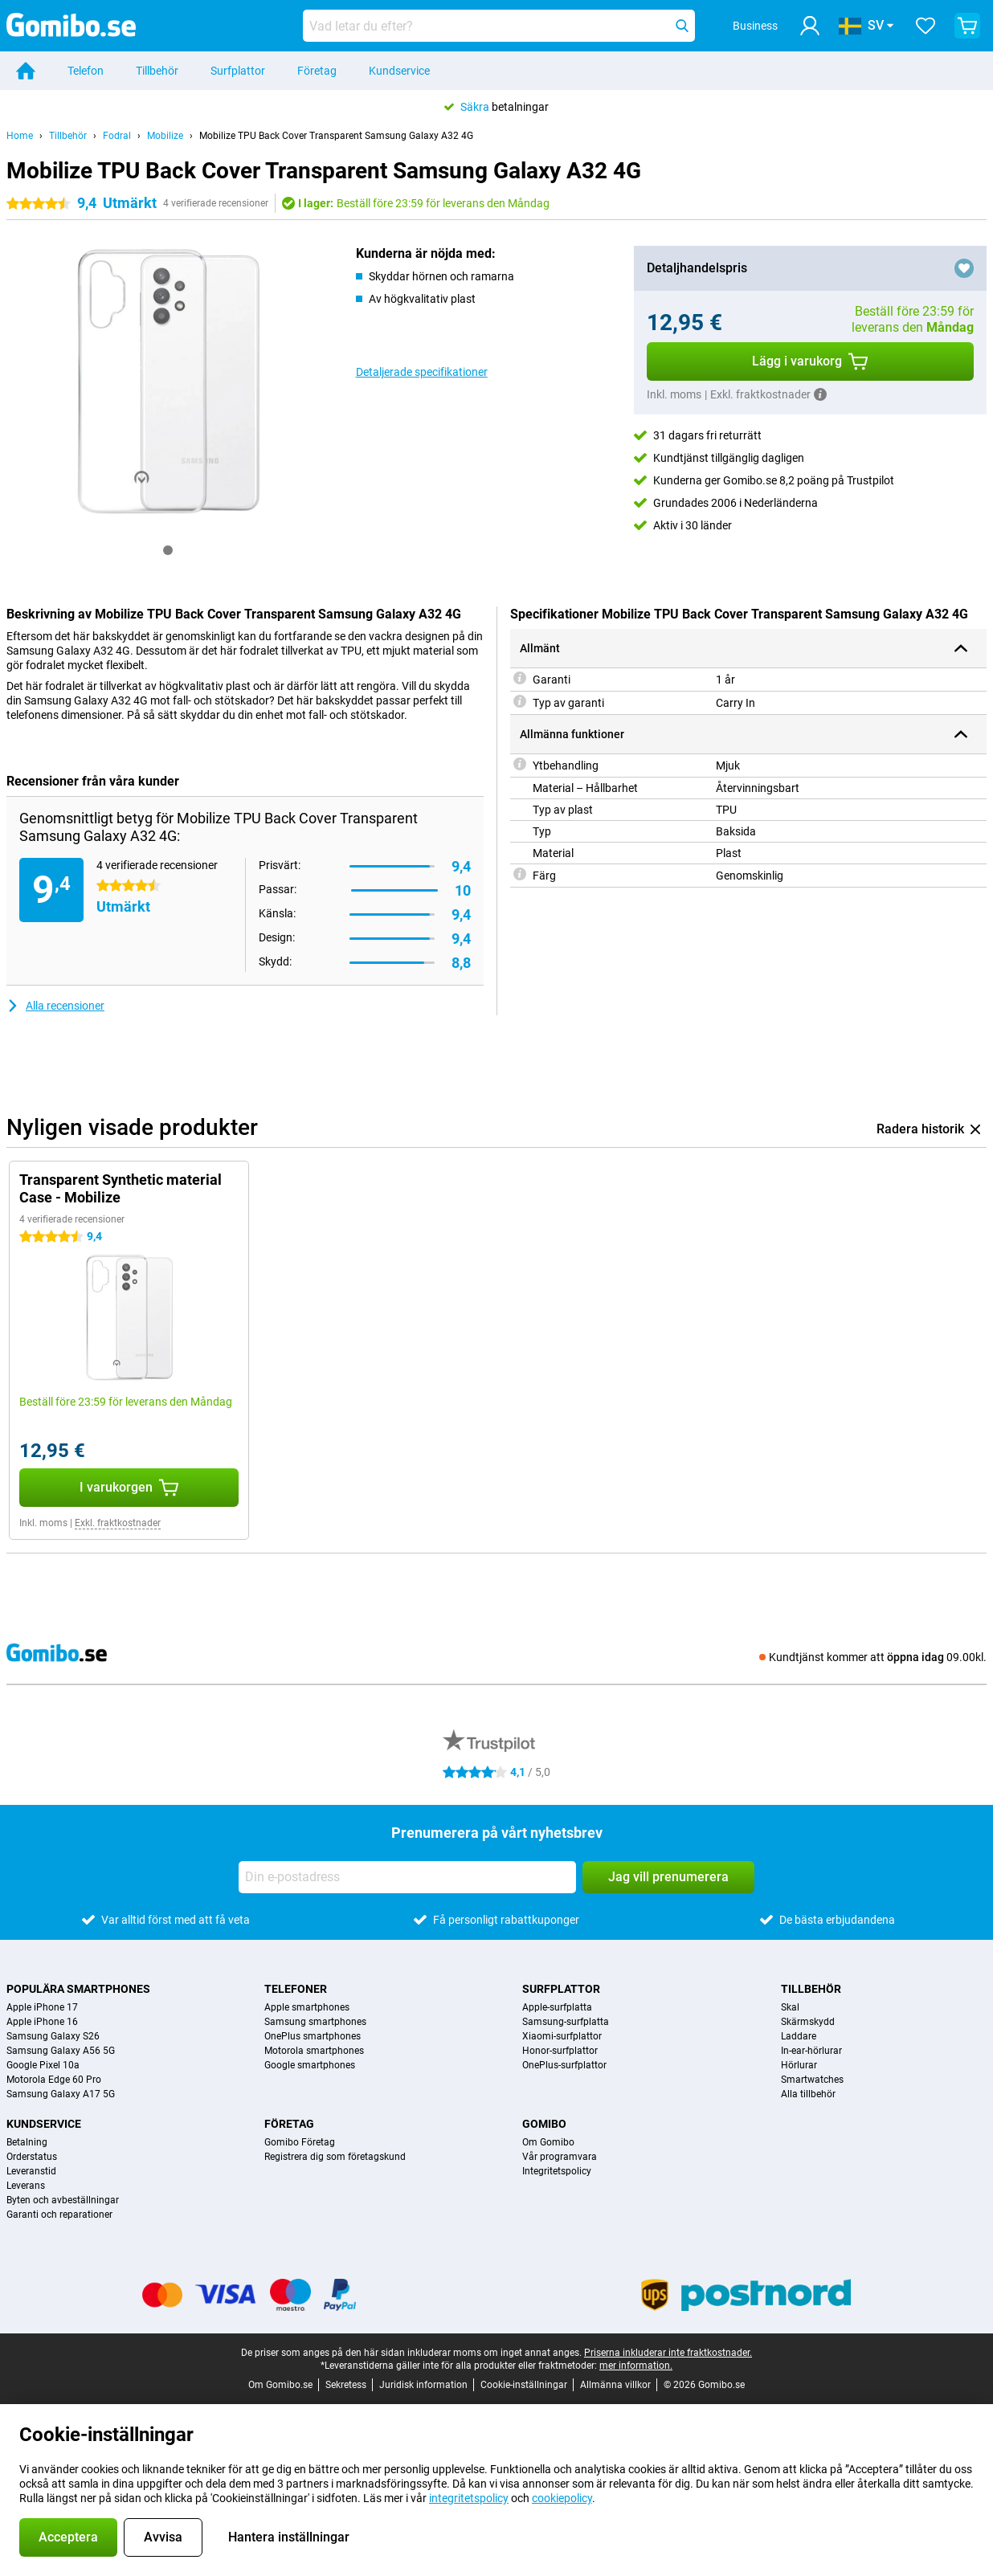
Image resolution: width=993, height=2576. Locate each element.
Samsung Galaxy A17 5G (60, 2094)
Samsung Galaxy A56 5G (60, 2050)
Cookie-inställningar (523, 2384)
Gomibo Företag (299, 2142)
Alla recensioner (55, 1005)
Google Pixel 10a (43, 2065)
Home (19, 135)
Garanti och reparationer (59, 2214)
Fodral (117, 135)
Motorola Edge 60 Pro (53, 2079)
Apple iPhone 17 (42, 2007)
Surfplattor (237, 70)
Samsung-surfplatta (565, 2021)
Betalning (26, 2142)
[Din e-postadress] (407, 1877)
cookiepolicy (562, 2498)
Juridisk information (423, 2384)
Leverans (25, 2185)
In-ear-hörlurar (811, 2050)
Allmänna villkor (615, 2384)
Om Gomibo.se (280, 2384)
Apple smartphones (306, 2007)
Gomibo (544, 2123)
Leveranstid (31, 2171)
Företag (317, 70)
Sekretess (345, 2384)
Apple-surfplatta (557, 2007)
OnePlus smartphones (312, 2036)
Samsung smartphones (315, 2021)
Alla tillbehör (808, 2094)
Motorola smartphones (314, 2050)
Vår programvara (559, 2156)
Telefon (85, 70)
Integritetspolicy (556, 2171)
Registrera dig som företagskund (335, 2156)
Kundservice (399, 70)
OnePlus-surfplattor (564, 2065)
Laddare (798, 2036)
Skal (790, 2007)
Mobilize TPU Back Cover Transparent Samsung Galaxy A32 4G (336, 135)
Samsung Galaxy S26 (53, 2036)
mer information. (635, 2365)
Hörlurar (799, 2065)
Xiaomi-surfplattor (562, 2036)
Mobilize (165, 135)
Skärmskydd (808, 2021)
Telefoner (295, 1988)
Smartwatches (812, 2079)
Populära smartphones (78, 1988)
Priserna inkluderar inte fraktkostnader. (668, 2352)
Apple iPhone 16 (42, 2021)
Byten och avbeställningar (62, 2200)
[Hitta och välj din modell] (499, 26)
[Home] (25, 70)
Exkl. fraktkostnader (118, 1523)
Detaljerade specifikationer (422, 371)
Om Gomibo (548, 2142)
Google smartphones (309, 2065)
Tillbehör (157, 70)
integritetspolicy (469, 2498)
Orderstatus (31, 2156)
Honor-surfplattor (560, 2050)
